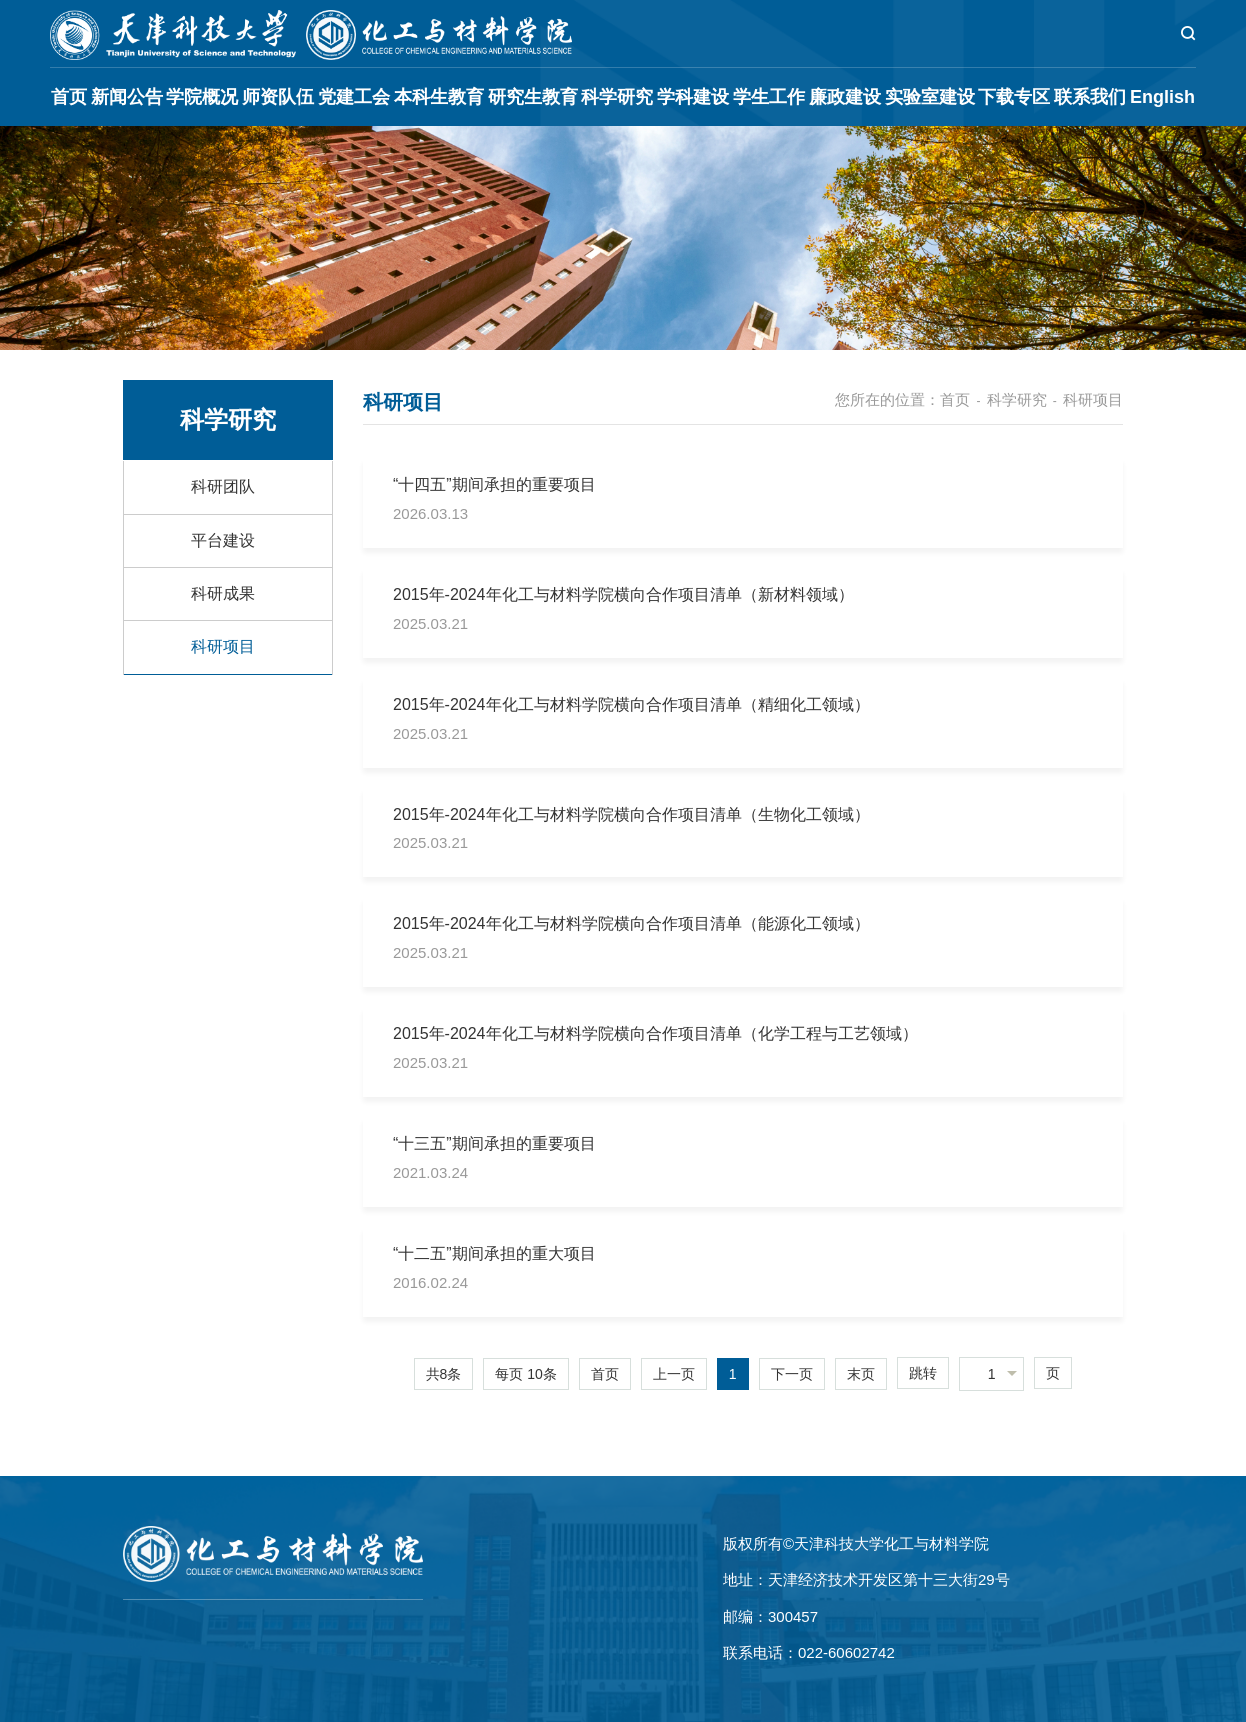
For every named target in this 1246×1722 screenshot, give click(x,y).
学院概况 (202, 97)
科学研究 (617, 97)
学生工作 (769, 97)
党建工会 (354, 97)
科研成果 (223, 593)
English (1162, 97)
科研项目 (223, 646)
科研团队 (223, 486)
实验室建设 (930, 97)
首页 (69, 97)
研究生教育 (533, 97)
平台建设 (223, 540)
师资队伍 (278, 97)
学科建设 (693, 97)
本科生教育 (439, 97)
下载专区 (1014, 97)
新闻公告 (127, 97)
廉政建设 (845, 97)
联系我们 (1090, 97)
